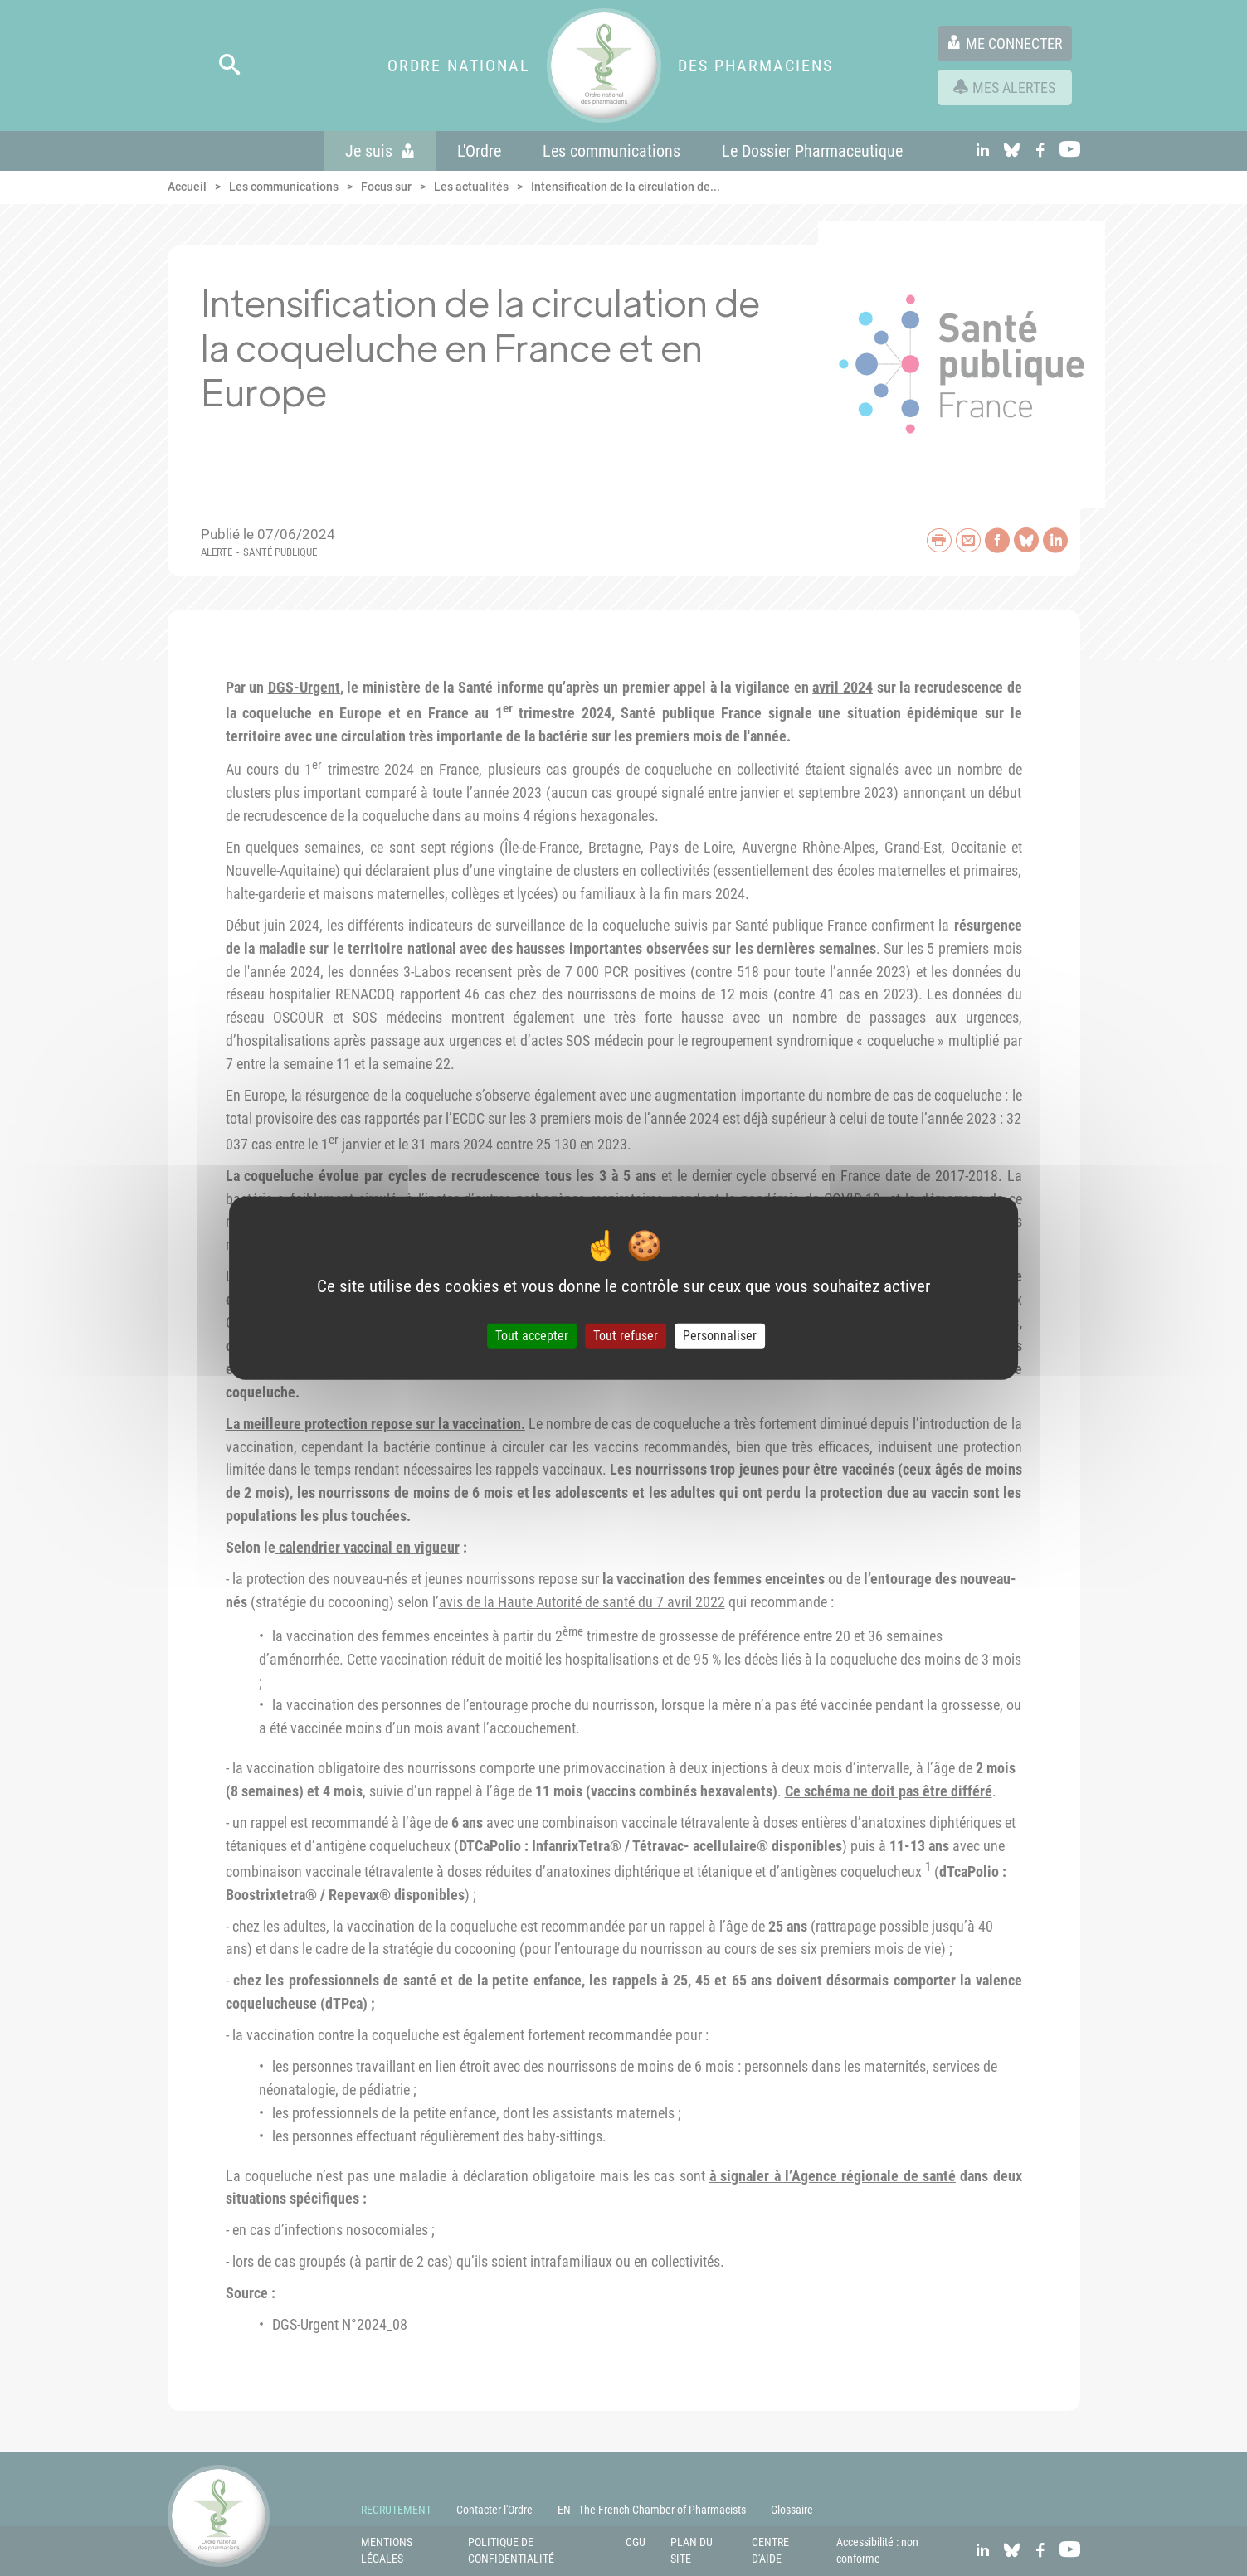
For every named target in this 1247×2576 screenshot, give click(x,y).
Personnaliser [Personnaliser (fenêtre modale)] (720, 1336)
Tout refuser (625, 1336)
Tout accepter (531, 1336)
